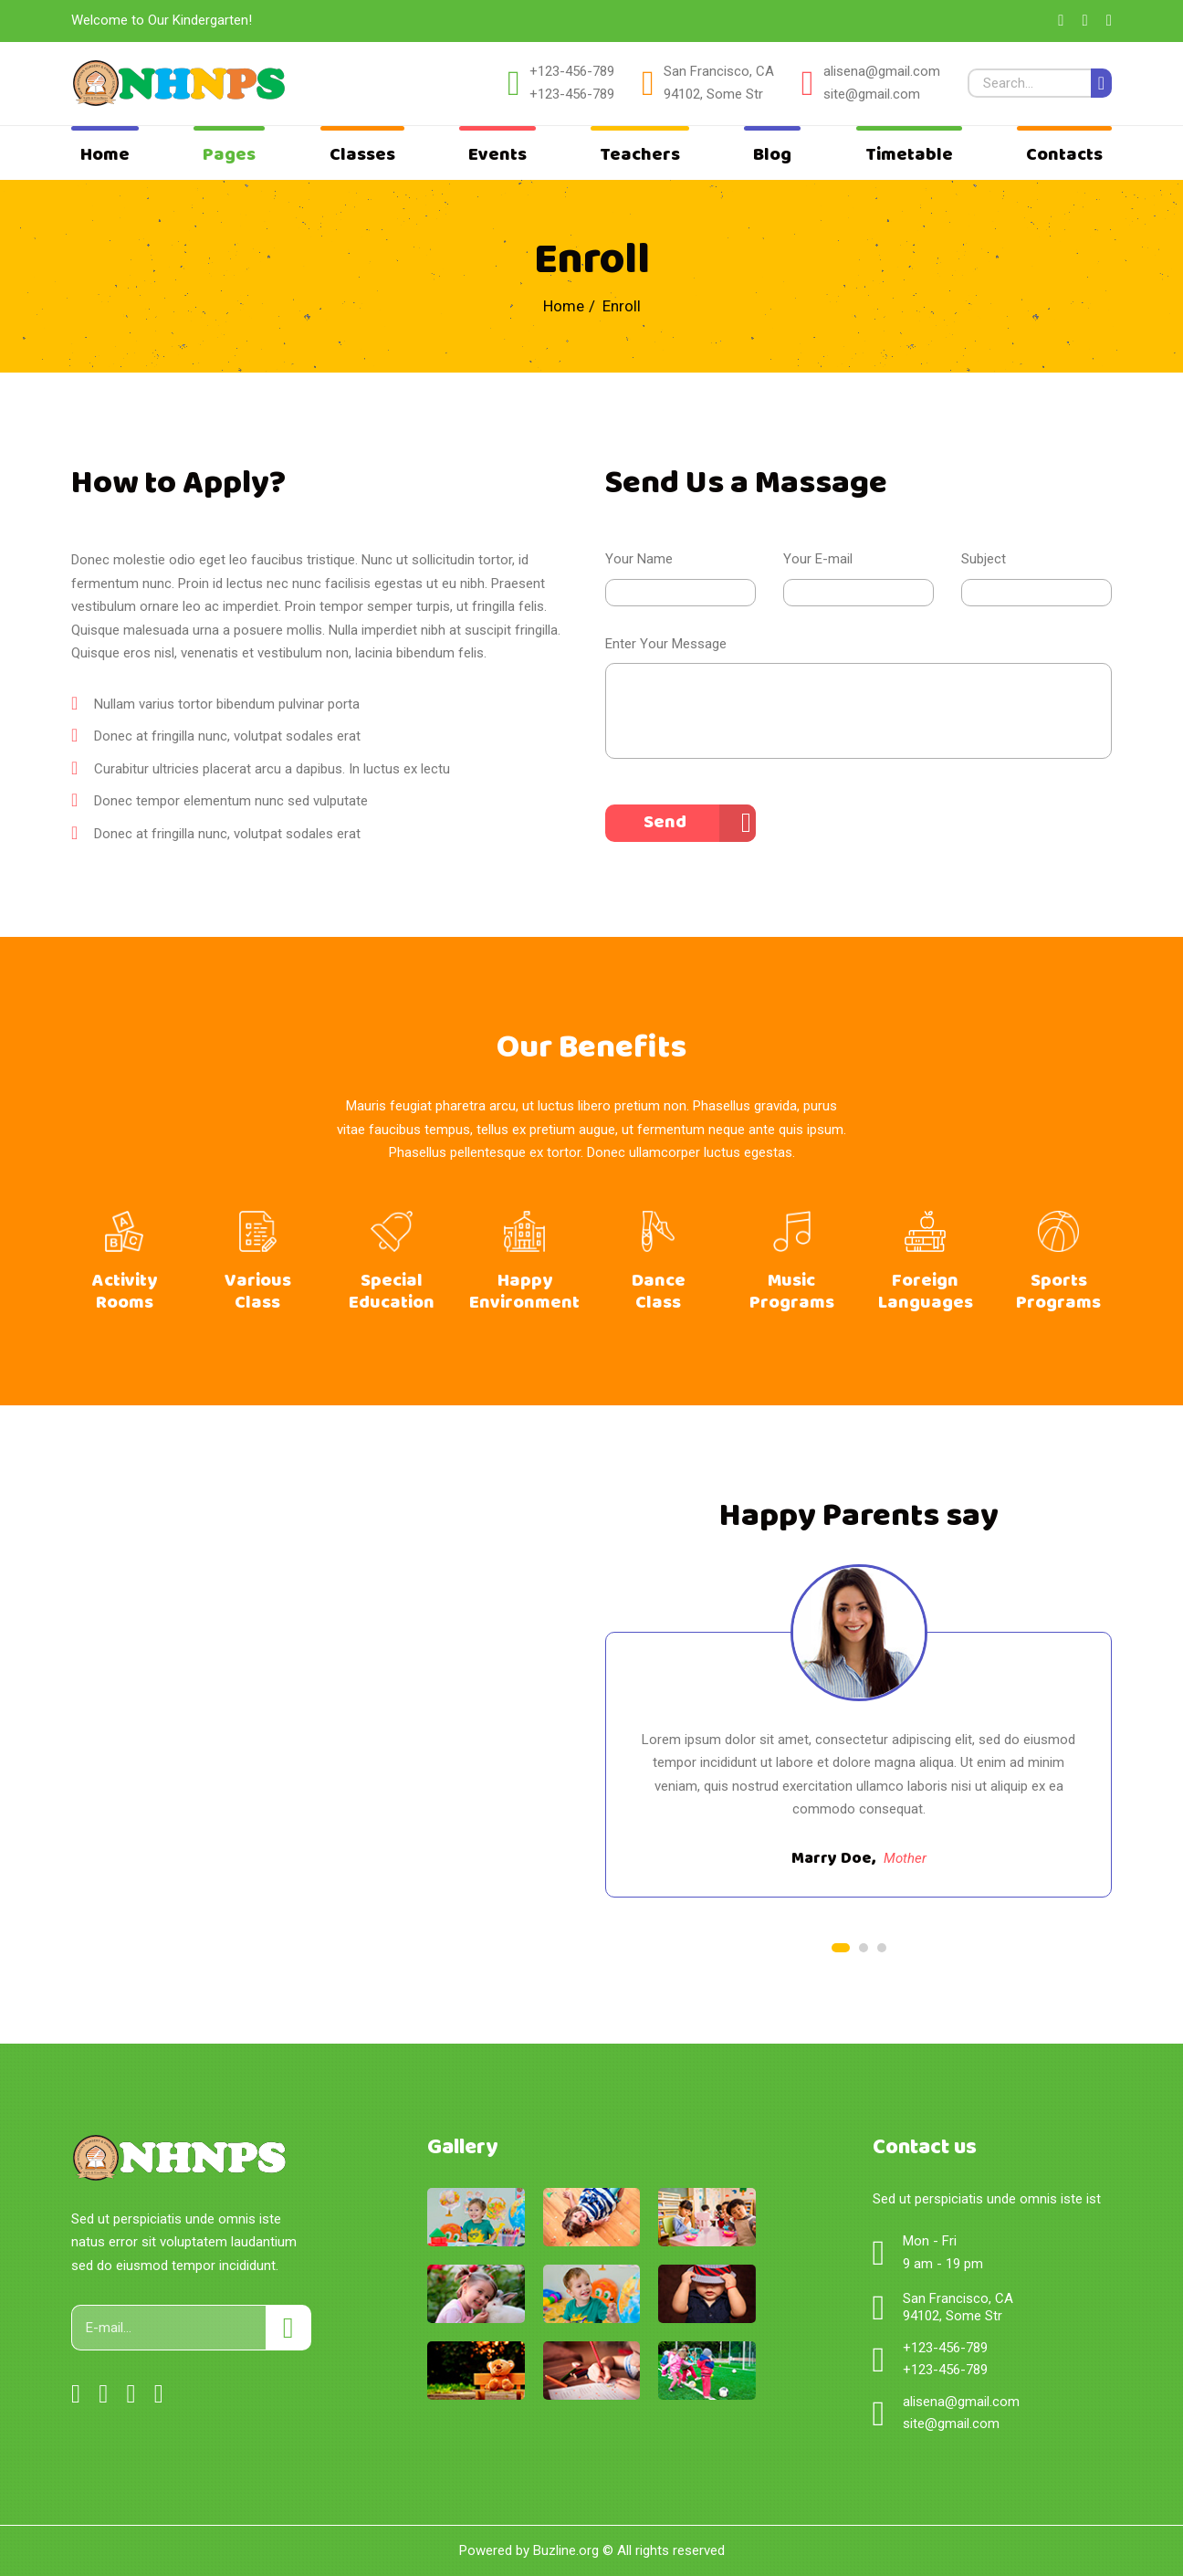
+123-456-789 (571, 71)
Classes (362, 155)
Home (105, 155)
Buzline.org (566, 2550)
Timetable (909, 155)
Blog (772, 155)
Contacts (1064, 155)
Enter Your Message (666, 644)
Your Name (639, 559)
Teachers (640, 155)
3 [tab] (881, 1947)
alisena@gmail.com (881, 71)
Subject (983, 559)
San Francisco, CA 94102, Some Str (719, 83)
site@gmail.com (871, 94)
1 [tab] (841, 1947)
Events (497, 155)
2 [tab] (863, 1947)
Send (665, 822)
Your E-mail (818, 559)
